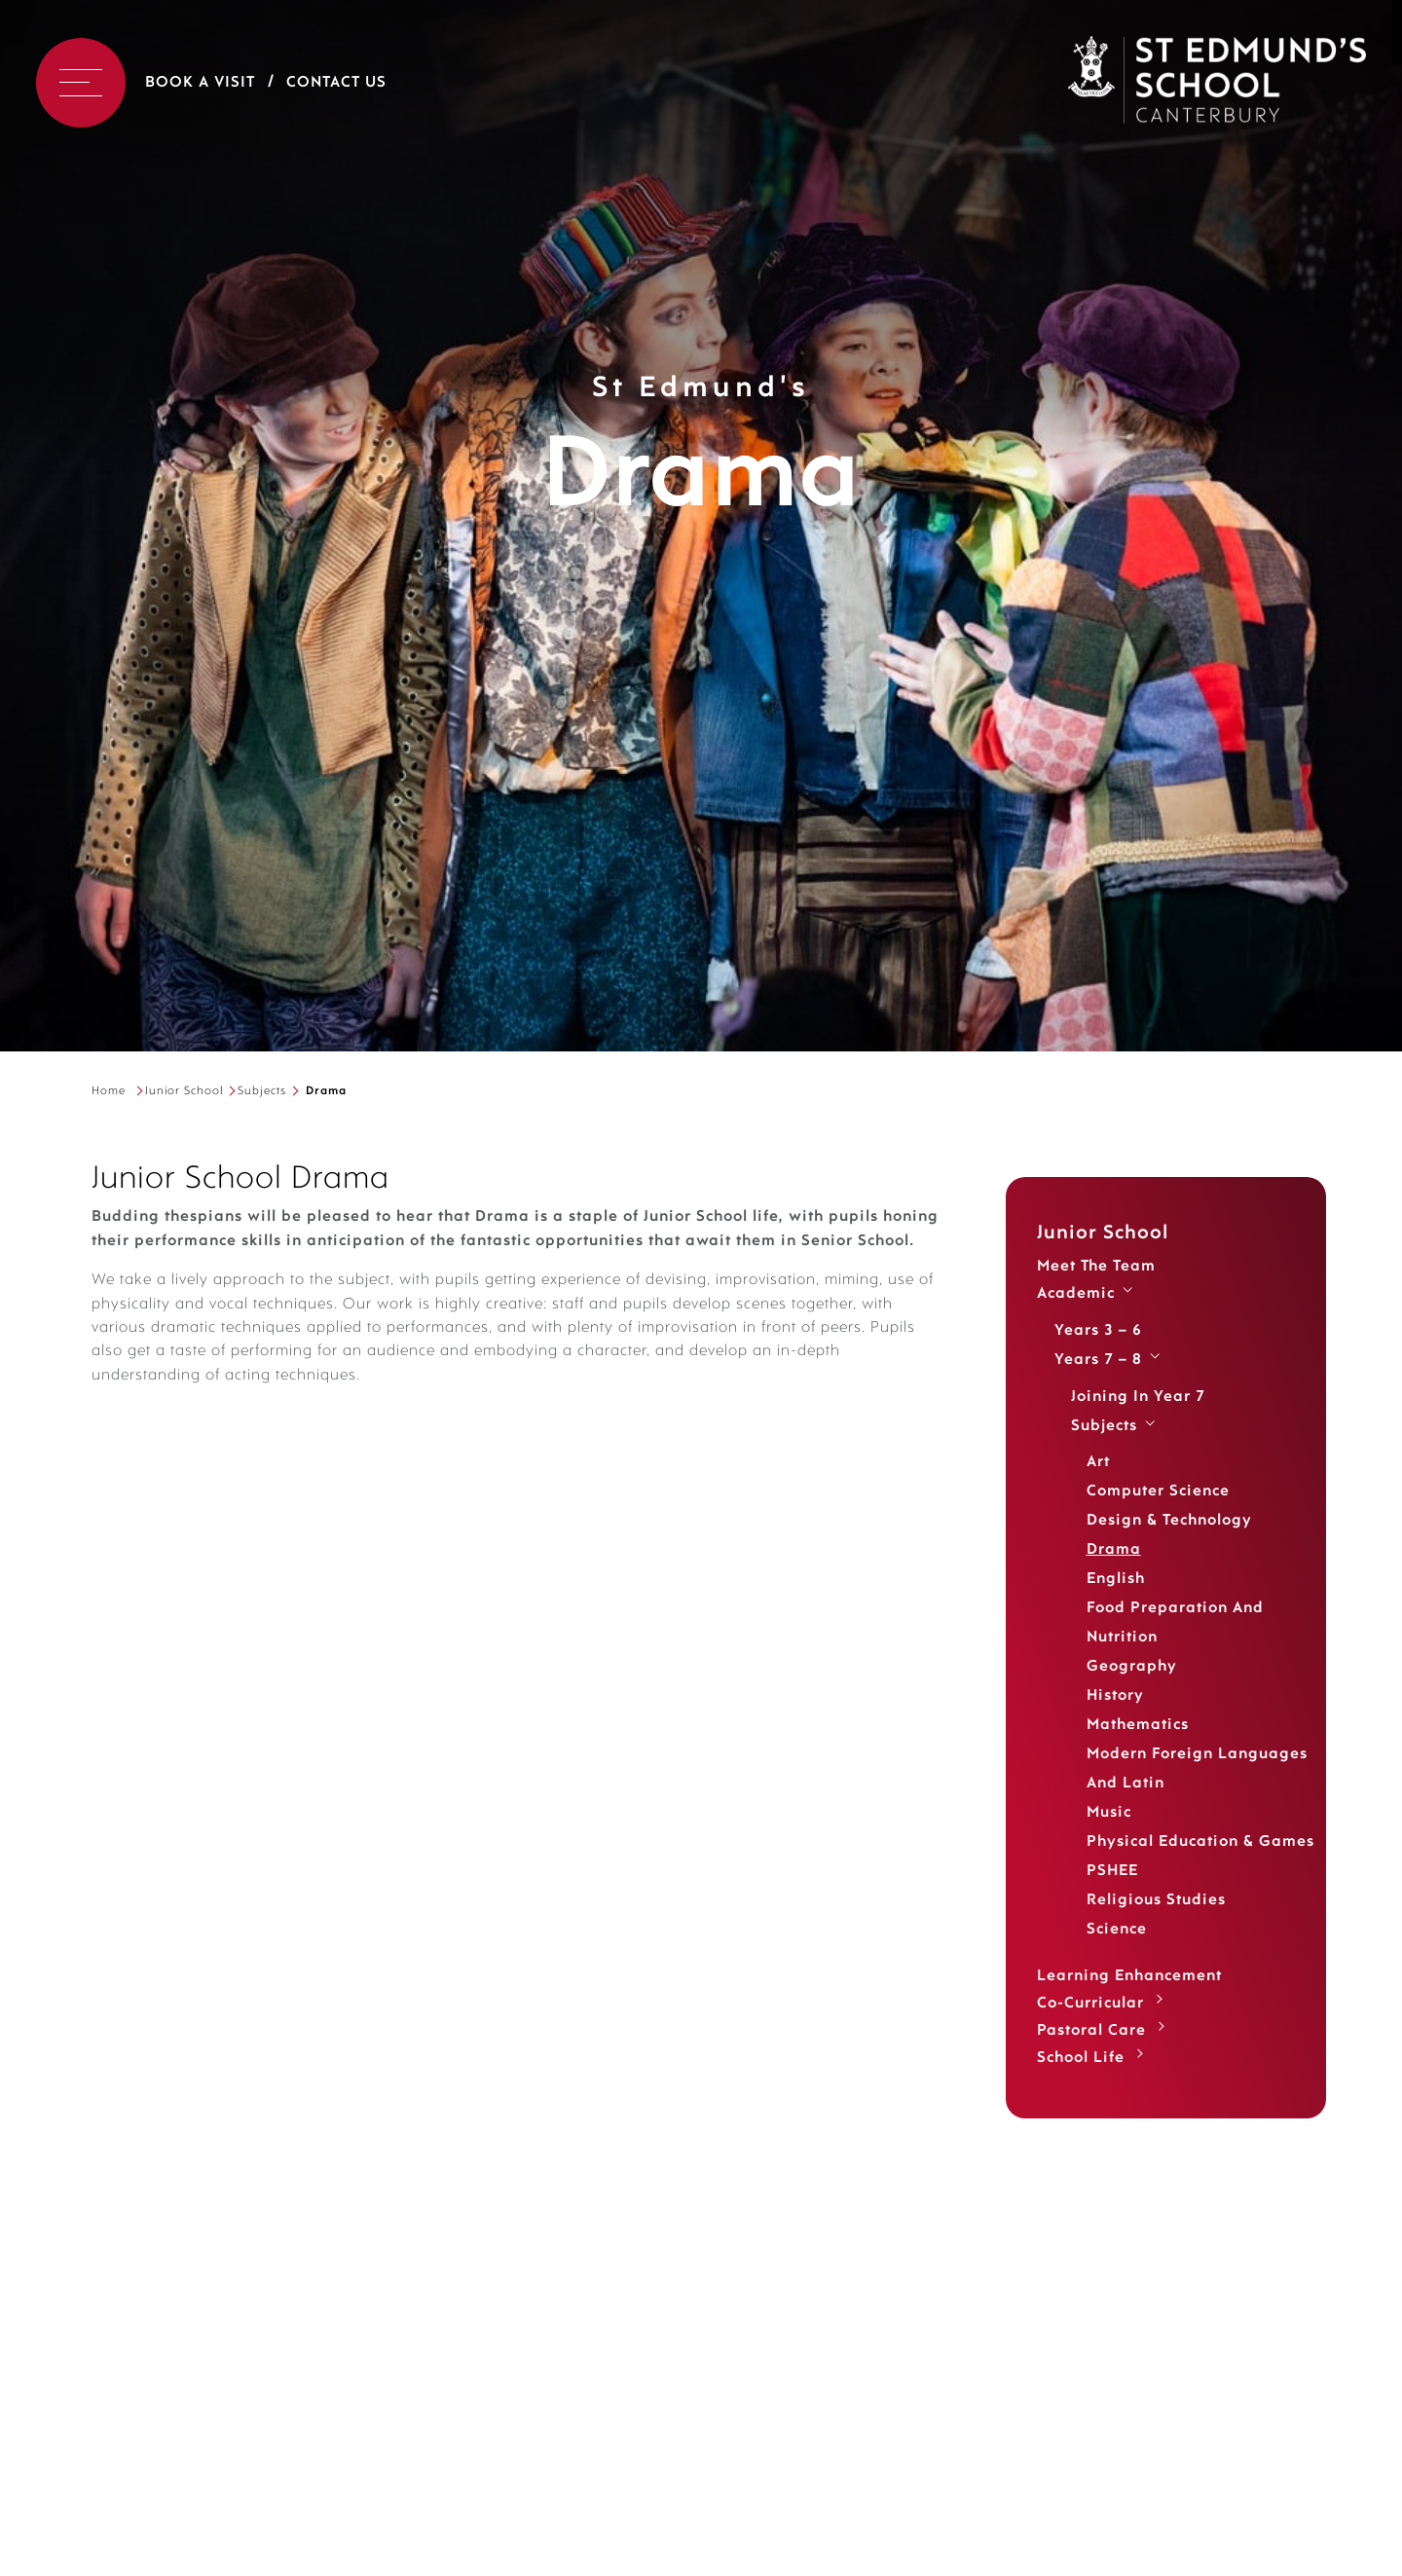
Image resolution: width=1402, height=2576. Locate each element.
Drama (1114, 1550)
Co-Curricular (1090, 2003)
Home (109, 1091)
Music (1109, 1813)
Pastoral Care (1091, 2031)
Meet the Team (1096, 1266)
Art (1098, 1462)
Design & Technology (1169, 1520)
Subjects (262, 1091)
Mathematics (1138, 1725)
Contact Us (336, 83)
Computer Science (1158, 1491)
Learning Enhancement (1129, 1976)
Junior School (184, 1091)
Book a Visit (200, 83)
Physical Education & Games (1200, 1842)
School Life (1081, 2058)
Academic (1076, 1294)
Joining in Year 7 (1138, 1397)
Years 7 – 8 (1098, 1360)
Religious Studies (1156, 1900)
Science (1117, 1929)
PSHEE (1112, 1871)
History (1115, 1696)
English (1116, 1579)
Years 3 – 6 (1098, 1331)
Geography (1132, 1666)
